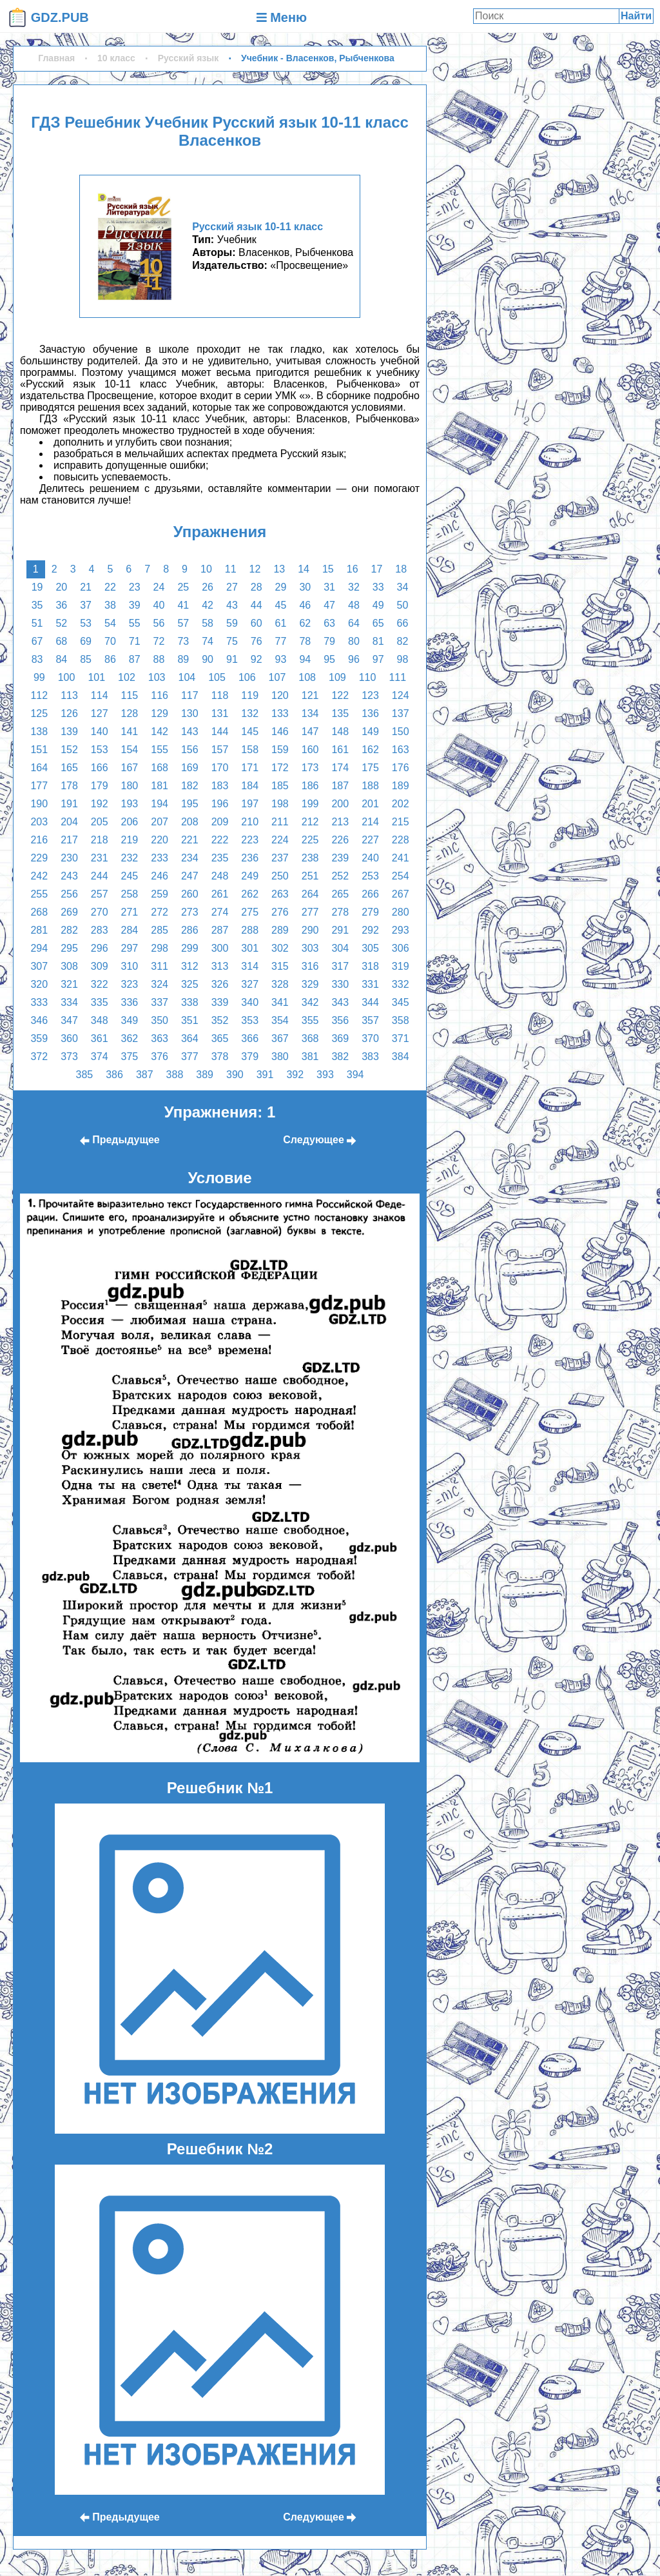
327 (249, 984)
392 (295, 1074)
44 (256, 605)
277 (310, 912)
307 (39, 966)
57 (183, 623)
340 (249, 1002)
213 (340, 821)
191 (69, 803)
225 (310, 839)
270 (99, 912)
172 (280, 767)
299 (190, 948)
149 (370, 731)
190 (39, 803)
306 (400, 948)
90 (207, 659)
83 (37, 659)
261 (220, 894)
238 (310, 857)
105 (217, 677)
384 (400, 1056)
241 (400, 857)
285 (159, 930)
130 (190, 713)
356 (340, 1020)
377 (190, 1056)
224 (280, 839)
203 (39, 821)
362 (130, 1038)
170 (220, 767)
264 (310, 894)
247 (190, 875)
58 (207, 623)
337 (159, 1002)
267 (400, 894)
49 (378, 605)
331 (370, 984)
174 (340, 767)
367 (280, 1038)
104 (186, 677)
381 (310, 1056)
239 (340, 857)
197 (249, 803)
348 (99, 1020)
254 (400, 875)
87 (135, 659)
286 (190, 930)
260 (190, 894)
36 (61, 605)
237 (280, 857)
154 (130, 749)
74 (207, 641)
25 (183, 587)
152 (69, 749)
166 (99, 767)
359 (39, 1038)
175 (370, 767)
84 (61, 659)
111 (397, 677)
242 (39, 875)
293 (400, 930)
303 (310, 948)
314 (249, 966)
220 (159, 839)
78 (305, 641)
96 (354, 659)
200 (340, 803)
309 (99, 966)
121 (310, 695)
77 (281, 641)
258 (130, 894)
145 (249, 731)
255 (39, 894)
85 (86, 659)
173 (310, 767)
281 (39, 930)
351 (190, 1020)
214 (370, 821)
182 (190, 785)
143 (190, 731)
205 (99, 821)
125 (39, 713)
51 (37, 623)
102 (126, 677)
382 (340, 1056)
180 (130, 785)
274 (220, 912)
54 (110, 623)
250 (280, 875)
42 (207, 605)
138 (39, 731)
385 (84, 1074)
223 (249, 839)
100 (66, 677)
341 (280, 1002)
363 (159, 1038)
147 (310, 731)
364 (190, 1038)
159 (280, 749)
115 (130, 695)
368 (310, 1038)
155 (159, 749)
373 (69, 1056)
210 (249, 821)
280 (400, 912)
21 (86, 587)
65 (378, 623)
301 (249, 948)
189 (400, 785)
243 (69, 875)
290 (310, 930)
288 (249, 930)
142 (159, 731)
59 (232, 623)
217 (69, 839)
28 (256, 587)
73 (183, 641)
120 (280, 695)
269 (69, 912)
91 (232, 659)
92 (256, 659)
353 (249, 1020)
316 (310, 966)
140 (99, 731)
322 (99, 984)
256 (69, 894)
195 (190, 803)
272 (159, 912)
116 (159, 695)
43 (232, 605)
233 (159, 857)
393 (325, 1074)
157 (220, 749)
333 (39, 1002)
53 (86, 623)
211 (280, 821)
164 (39, 767)
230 (69, 857)
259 (159, 894)
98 (403, 659)
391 (265, 1074)
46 (305, 605)
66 (403, 623)
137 (400, 713)
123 (370, 695)
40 (159, 605)
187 (340, 785)
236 (249, 857)
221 (190, 839)
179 (99, 785)
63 (329, 623)
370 (370, 1038)
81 (378, 641)
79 (329, 641)
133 (280, 713)
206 (130, 821)
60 (256, 623)
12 (255, 569)
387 (144, 1074)
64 (354, 623)
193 (130, 803)
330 (340, 984)
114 (99, 695)
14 (303, 569)
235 (220, 857)
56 (159, 623)
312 (190, 966)
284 (130, 930)
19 (37, 587)
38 (110, 605)
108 (307, 677)
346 (39, 1020)
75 (232, 641)
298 (159, 948)
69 (86, 641)
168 (159, 767)
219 (130, 839)
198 (280, 803)
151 (39, 749)
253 (370, 875)
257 (99, 894)
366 (249, 1038)
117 (190, 695)
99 (39, 677)
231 (99, 857)
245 (130, 875)
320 (39, 984)
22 (110, 587)
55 (135, 623)
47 (329, 605)
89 (183, 659)
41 (183, 605)
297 (130, 948)
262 (249, 894)
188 (370, 785)
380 (280, 1056)
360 (69, 1038)
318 (370, 966)
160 (310, 749)
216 (39, 839)
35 (37, 605)
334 (69, 1002)
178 (69, 785)
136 (370, 713)
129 (159, 713)
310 (130, 966)
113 (69, 695)
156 (190, 749)
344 (370, 1002)
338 (190, 1002)
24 (159, 587)
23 (135, 587)
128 (130, 713)
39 (135, 605)
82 (403, 641)
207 (159, 821)
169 (190, 767)
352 (220, 1020)
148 (340, 731)
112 (39, 695)
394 (355, 1074)
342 (310, 1002)
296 (99, 948)
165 (69, 767)
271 (130, 912)
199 (310, 803)
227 (370, 839)
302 (280, 948)
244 (99, 875)
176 (400, 767)
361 (99, 1038)
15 (328, 569)
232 (130, 857)
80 (354, 641)
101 (96, 677)
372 (39, 1056)
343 (340, 1002)
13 (279, 569)
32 (354, 587)
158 (249, 749)
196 (220, 803)
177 (39, 785)
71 (135, 641)
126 (69, 713)
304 (340, 948)
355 (310, 1020)
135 (340, 713)
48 (354, 605)
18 (401, 569)
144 (220, 731)
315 (280, 966)
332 (400, 984)
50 (403, 605)
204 (69, 821)
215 (400, 821)
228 (400, 839)
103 (157, 677)
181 (159, 785)
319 (400, 966)
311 (159, 966)
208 (190, 821)
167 (130, 767)
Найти (636, 15)
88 (159, 659)
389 (204, 1074)
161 (340, 749)
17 (377, 569)
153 (99, 749)
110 (367, 677)
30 (305, 587)
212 (310, 821)
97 (378, 659)
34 (403, 587)
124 (400, 695)
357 (370, 1020)
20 (61, 587)
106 (247, 677)
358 (400, 1020)
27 (232, 587)
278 (340, 912)
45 (281, 605)
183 (220, 785)
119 (249, 695)
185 (280, 785)
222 (220, 839)
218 (99, 839)
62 (305, 623)
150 (400, 731)
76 (256, 641)
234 (190, 857)
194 (159, 803)
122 (340, 695)
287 (220, 930)
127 (99, 713)
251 (310, 875)
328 (280, 984)
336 (130, 1002)
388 (175, 1074)
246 (159, 875)
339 (220, 1002)
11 (231, 569)
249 (249, 875)
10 (206, 569)
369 (340, 1038)
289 (280, 930)
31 (329, 587)
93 (281, 659)
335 (99, 1002)
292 (370, 930)
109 (337, 677)
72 (159, 641)
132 (249, 713)
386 (114, 1074)
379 (249, 1056)
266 (370, 894)
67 (37, 641)
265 (340, 894)
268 (39, 912)
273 (190, 912)
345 (400, 1002)
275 (249, 912)
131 (220, 713)
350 (159, 1020)
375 (130, 1056)
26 (207, 587)
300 (220, 948)
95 (329, 659)
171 (249, 767)
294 (39, 948)
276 (280, 912)
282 (69, 930)
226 (340, 839)
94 (305, 659)
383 (370, 1056)
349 (130, 1020)
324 (159, 984)
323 (130, 984)
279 (370, 912)
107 (277, 677)
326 (220, 984)
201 (370, 803)
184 (249, 785)
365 (220, 1038)
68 (61, 641)
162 (370, 749)
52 (61, 623)
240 (370, 857)
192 (99, 803)
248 (220, 875)
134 (310, 713)
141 (130, 731)
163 (400, 749)
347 (69, 1020)
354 (280, 1020)
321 (69, 984)
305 (370, 948)
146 (280, 731)
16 (352, 569)
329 (310, 984)
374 (99, 1056)
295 (69, 948)
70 (110, 641)
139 (69, 731)
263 (280, 894)
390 (235, 1074)
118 (220, 695)
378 (220, 1056)
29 (281, 587)
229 (39, 857)
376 (159, 1056)
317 (340, 966)
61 (281, 623)
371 (400, 1038)
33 (378, 587)
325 (190, 984)
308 (69, 966)
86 (110, 659)
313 (220, 966)
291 (340, 930)
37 (86, 605)
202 (400, 803)
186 (310, 785)
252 (340, 875)
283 (99, 930)
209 (220, 821)
